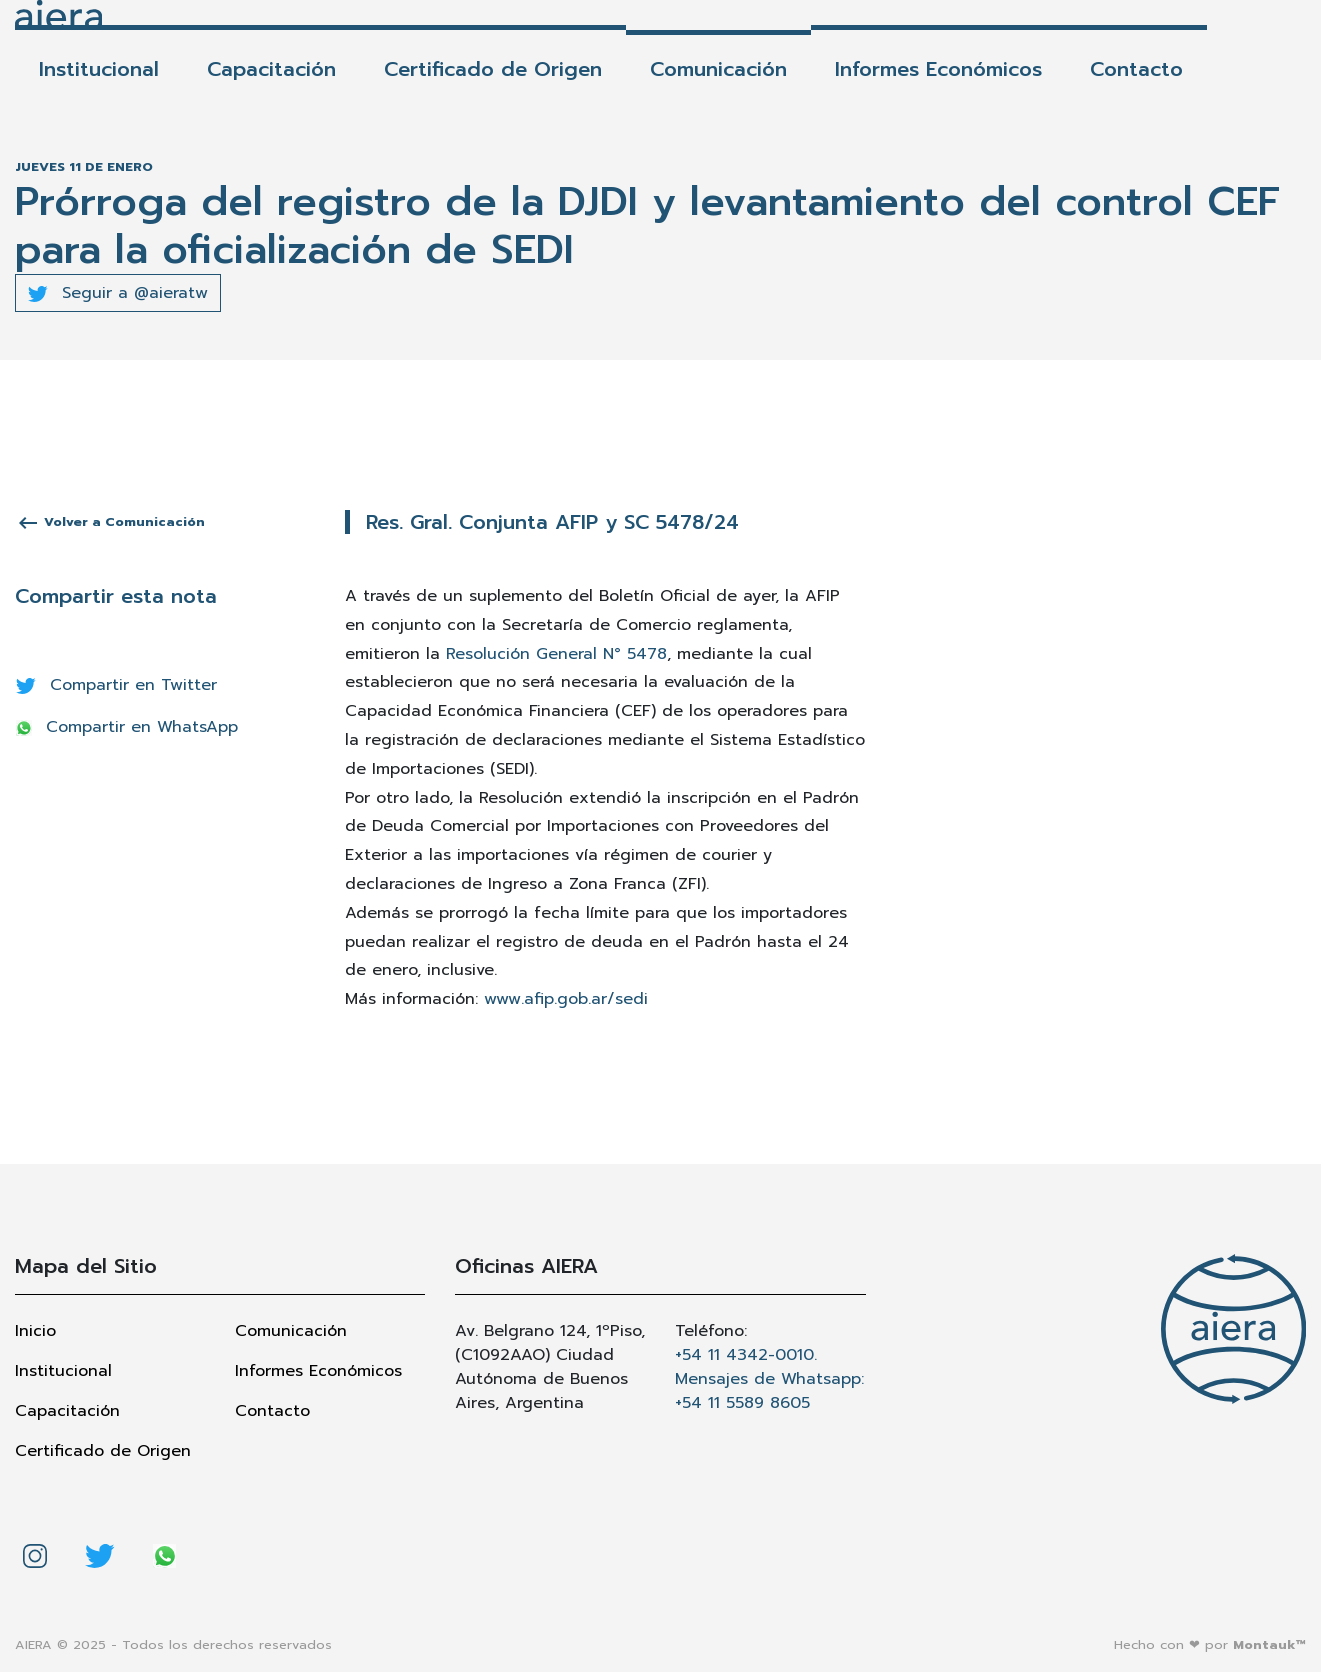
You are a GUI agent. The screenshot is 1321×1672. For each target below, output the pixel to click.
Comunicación (718, 69)
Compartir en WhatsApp (127, 727)
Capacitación (271, 69)
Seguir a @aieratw (118, 293)
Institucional (99, 69)
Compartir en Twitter (116, 685)
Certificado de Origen (493, 69)
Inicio (35, 1331)
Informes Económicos (938, 69)
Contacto (1136, 69)
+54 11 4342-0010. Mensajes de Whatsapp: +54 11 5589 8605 (769, 1379)
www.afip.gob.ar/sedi (566, 999)
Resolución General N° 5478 (556, 654)
